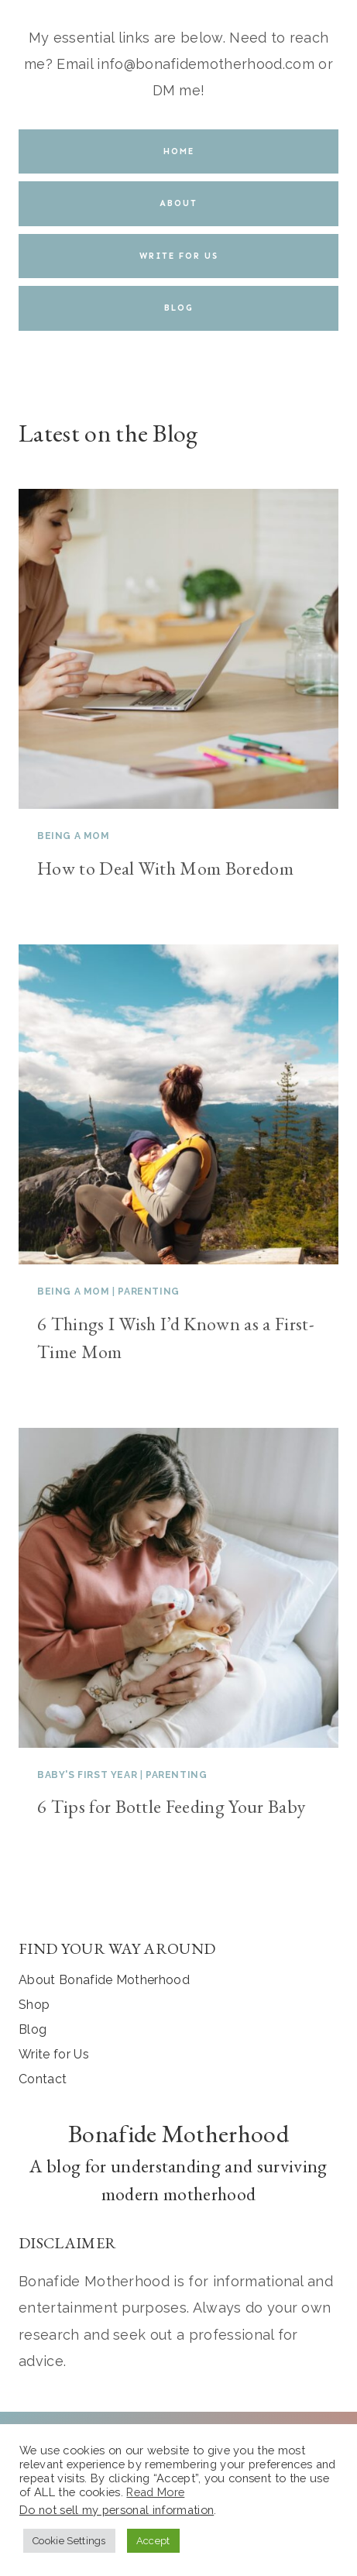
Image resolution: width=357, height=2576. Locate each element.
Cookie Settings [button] (69, 2541)
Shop (34, 2004)
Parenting (148, 1291)
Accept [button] (153, 2541)
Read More (155, 2492)
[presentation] (178, 649)
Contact (43, 2079)
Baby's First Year (87, 1774)
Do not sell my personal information (116, 2509)
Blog (32, 2029)
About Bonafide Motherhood (104, 1979)
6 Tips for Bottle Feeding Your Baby (171, 1806)
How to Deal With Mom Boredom (165, 868)
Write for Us (54, 2054)
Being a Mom (73, 836)
